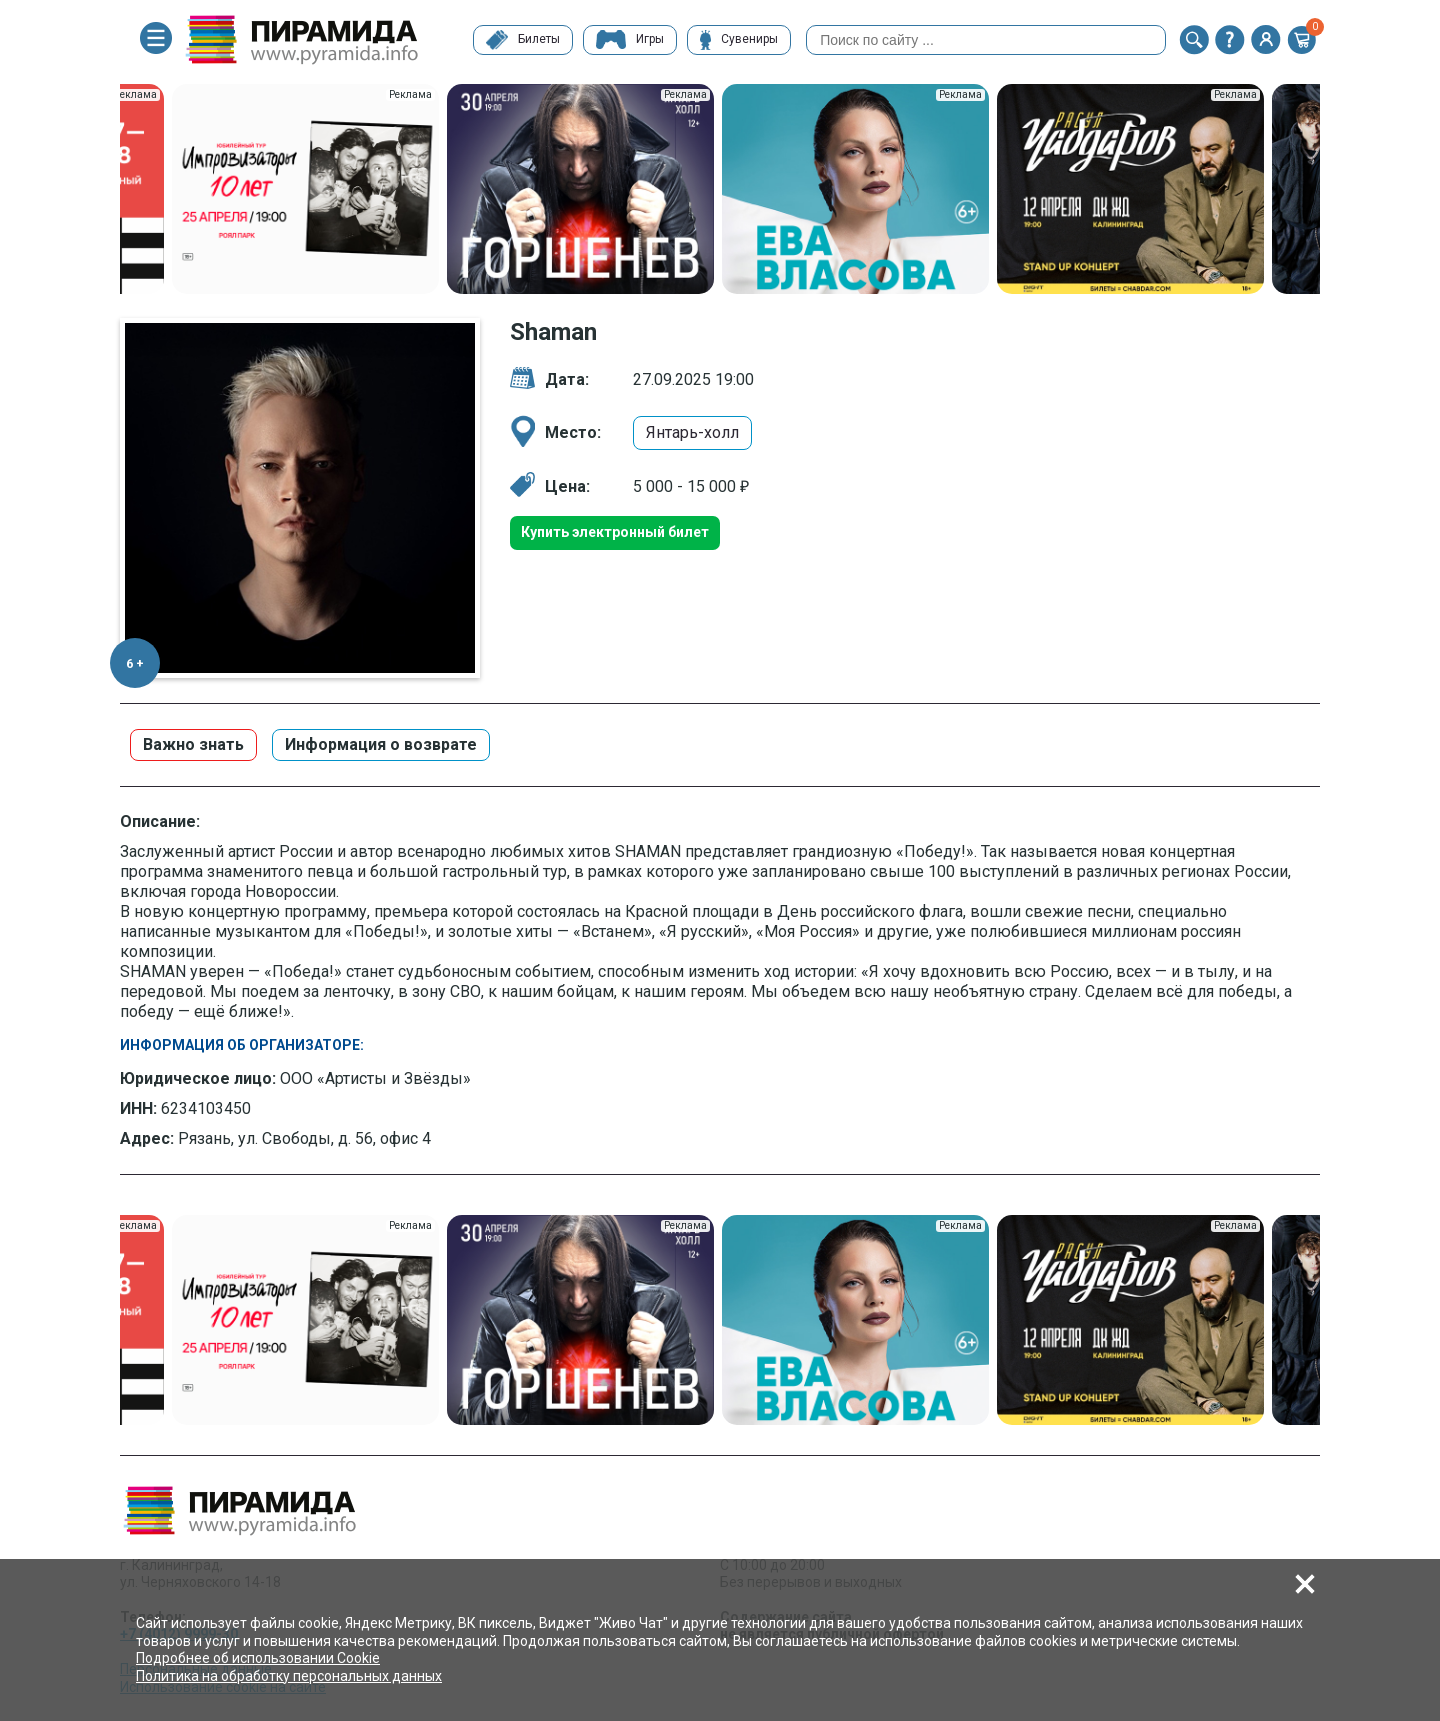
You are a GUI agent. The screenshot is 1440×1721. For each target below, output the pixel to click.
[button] (1194, 40)
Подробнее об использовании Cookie (258, 1658)
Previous (105, 191)
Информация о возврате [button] (381, 744)
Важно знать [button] (193, 744)
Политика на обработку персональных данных (289, 1676)
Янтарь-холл (692, 432)
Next (1335, 191)
